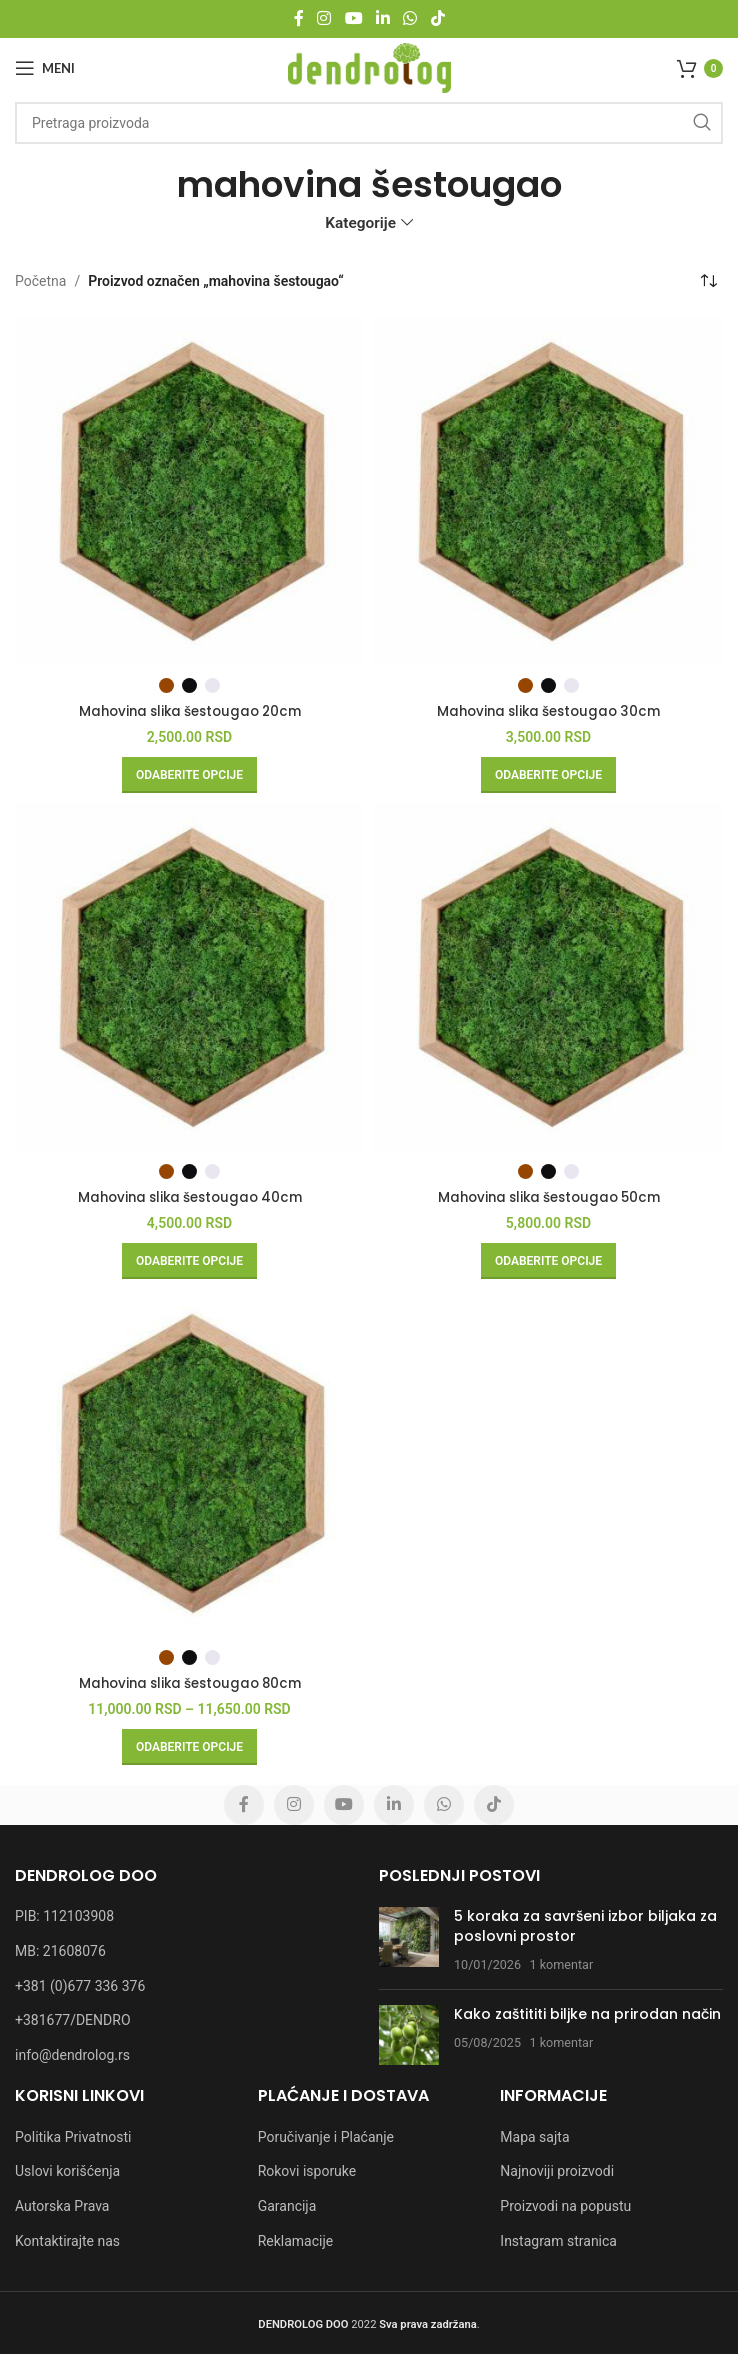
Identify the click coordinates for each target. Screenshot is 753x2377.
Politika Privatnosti (73, 2136)
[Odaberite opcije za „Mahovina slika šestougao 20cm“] (189, 775)
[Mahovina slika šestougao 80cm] (189, 1463)
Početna (40, 281)
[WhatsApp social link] (410, 18)
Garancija (287, 2206)
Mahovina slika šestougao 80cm (190, 1683)
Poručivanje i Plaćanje (326, 2136)
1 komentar (562, 1963)
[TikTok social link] (437, 18)
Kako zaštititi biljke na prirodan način (587, 2014)
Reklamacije (296, 2240)
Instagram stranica (558, 2240)
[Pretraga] (369, 123)
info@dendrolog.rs (72, 2054)
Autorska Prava (62, 2206)
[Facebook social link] (299, 18)
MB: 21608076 (60, 1951)
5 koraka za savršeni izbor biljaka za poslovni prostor (585, 1926)
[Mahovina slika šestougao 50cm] (548, 977)
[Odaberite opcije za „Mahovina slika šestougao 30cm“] (548, 775)
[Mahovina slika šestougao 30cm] (548, 491)
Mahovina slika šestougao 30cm (549, 711)
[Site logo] (369, 67)
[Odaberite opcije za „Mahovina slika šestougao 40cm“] (189, 1261)
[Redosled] (708, 282)
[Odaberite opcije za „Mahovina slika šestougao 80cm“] (189, 1747)
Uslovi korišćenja (67, 2171)
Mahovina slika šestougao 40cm (189, 1197)
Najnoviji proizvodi (557, 2171)
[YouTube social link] (353, 18)
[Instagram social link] (324, 18)
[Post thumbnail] (409, 1940)
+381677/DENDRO (73, 2020)
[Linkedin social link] (382, 18)
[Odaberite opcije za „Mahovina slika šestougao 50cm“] (548, 1261)
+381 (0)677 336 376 (80, 1985)
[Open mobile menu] (45, 68)
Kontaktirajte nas (67, 2240)
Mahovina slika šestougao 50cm (549, 1197)
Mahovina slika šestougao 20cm (190, 711)
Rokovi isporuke (307, 2171)
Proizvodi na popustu (565, 2206)
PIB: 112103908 (64, 1916)
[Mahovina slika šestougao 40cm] (189, 977)
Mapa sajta (534, 2136)
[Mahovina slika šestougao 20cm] (189, 491)
